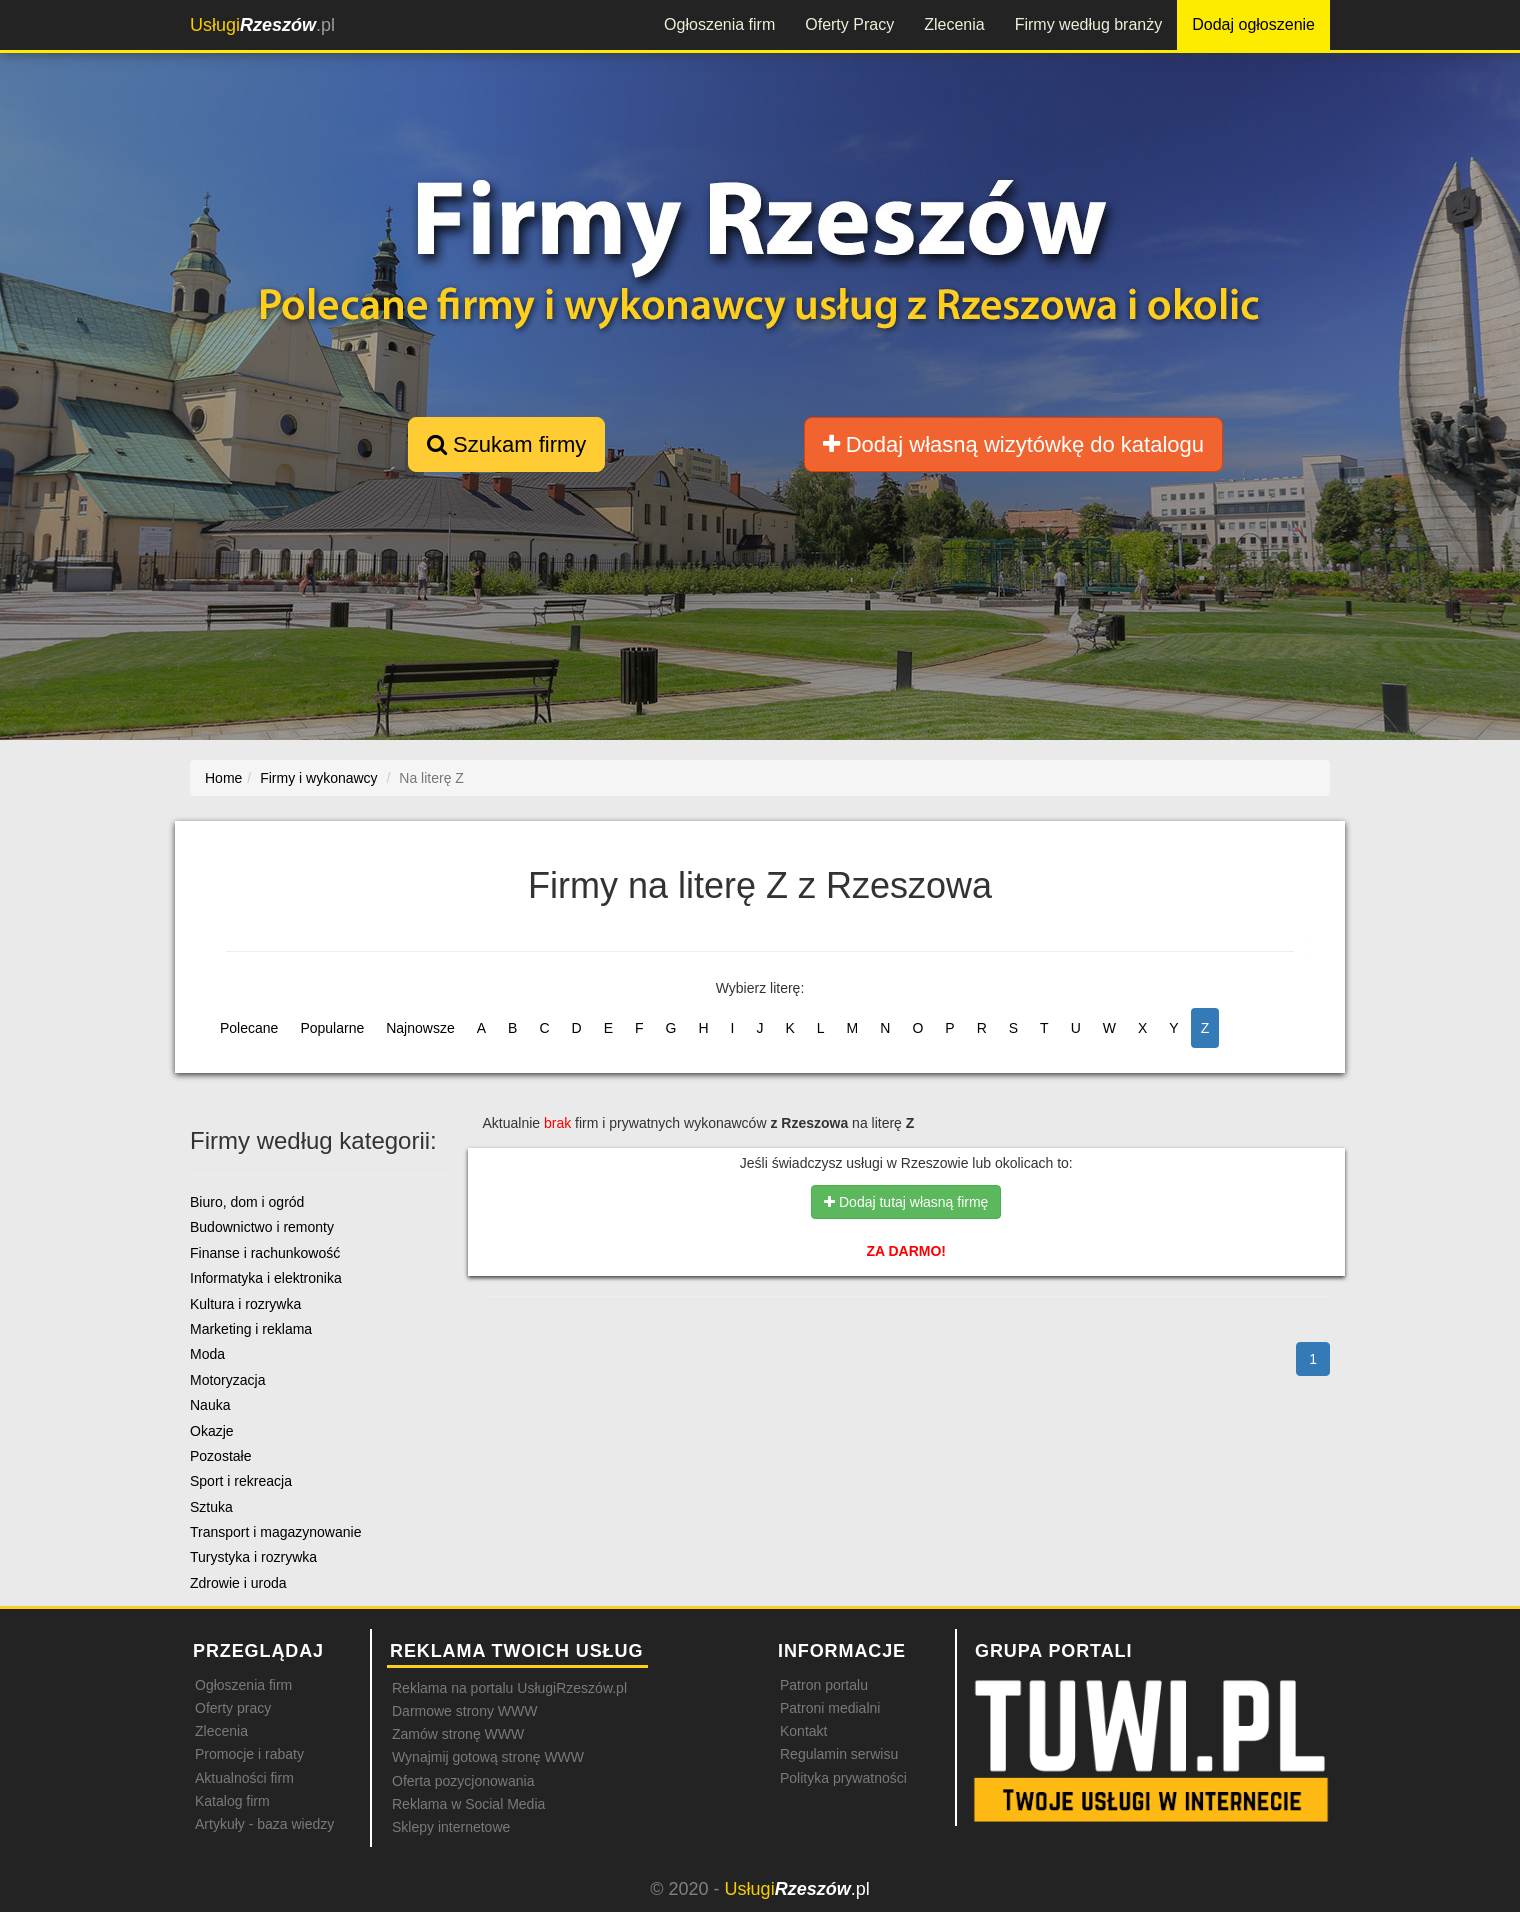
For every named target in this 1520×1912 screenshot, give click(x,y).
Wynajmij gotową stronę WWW (488, 1757)
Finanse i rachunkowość (265, 1253)
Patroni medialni (830, 1708)
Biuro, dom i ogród (247, 1202)
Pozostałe (220, 1456)
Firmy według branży (1089, 24)
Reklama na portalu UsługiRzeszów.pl (509, 1688)
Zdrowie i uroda (238, 1583)
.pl (262, 25)
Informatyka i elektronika (266, 1278)
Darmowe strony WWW (464, 1711)
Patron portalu (824, 1685)
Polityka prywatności (843, 1778)
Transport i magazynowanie (275, 1532)
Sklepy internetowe (451, 1827)
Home (223, 778)
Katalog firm (232, 1801)
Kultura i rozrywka (245, 1304)
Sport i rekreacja (241, 1481)
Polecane (249, 1028)
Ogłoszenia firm (719, 24)
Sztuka (211, 1507)
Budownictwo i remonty (262, 1227)
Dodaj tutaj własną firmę (906, 1202)
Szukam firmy (506, 444)
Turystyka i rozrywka (253, 1557)
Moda (207, 1354)
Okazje (212, 1431)
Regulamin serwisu (839, 1754)
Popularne (332, 1028)
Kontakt (803, 1731)
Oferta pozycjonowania (463, 1781)
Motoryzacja (227, 1380)
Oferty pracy (233, 1708)
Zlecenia (954, 24)
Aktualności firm (244, 1778)
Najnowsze (420, 1028)
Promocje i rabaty (249, 1754)
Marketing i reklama (251, 1329)
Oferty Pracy (849, 24)
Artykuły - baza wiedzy (264, 1824)
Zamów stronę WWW (458, 1734)
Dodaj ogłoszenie (1253, 24)
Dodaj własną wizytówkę (1013, 444)
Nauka (210, 1405)
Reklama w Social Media (468, 1804)
